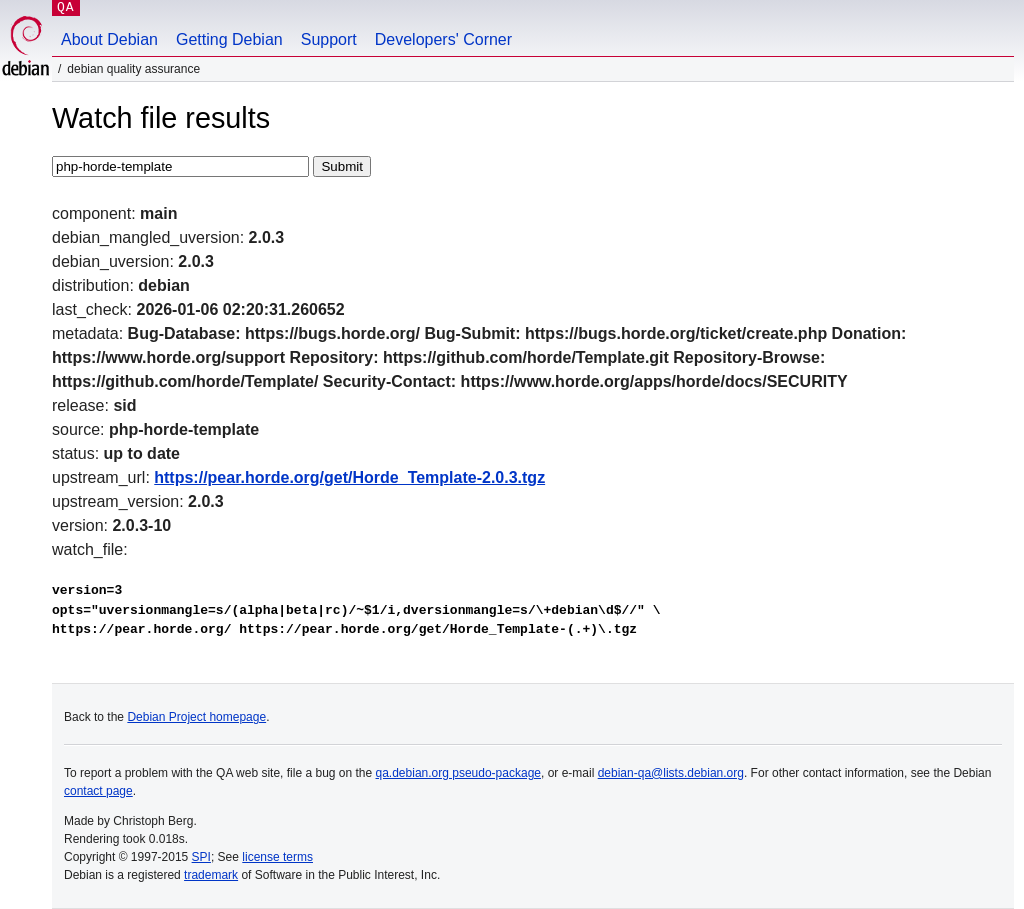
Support (329, 39)
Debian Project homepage (196, 717)
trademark (211, 875)
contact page (98, 791)
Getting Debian (229, 39)
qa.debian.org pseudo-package (458, 773)
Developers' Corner (443, 39)
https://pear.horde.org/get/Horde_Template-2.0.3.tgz (349, 477)
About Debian (109, 39)
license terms (277, 857)
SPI (201, 857)
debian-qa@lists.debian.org (671, 773)
